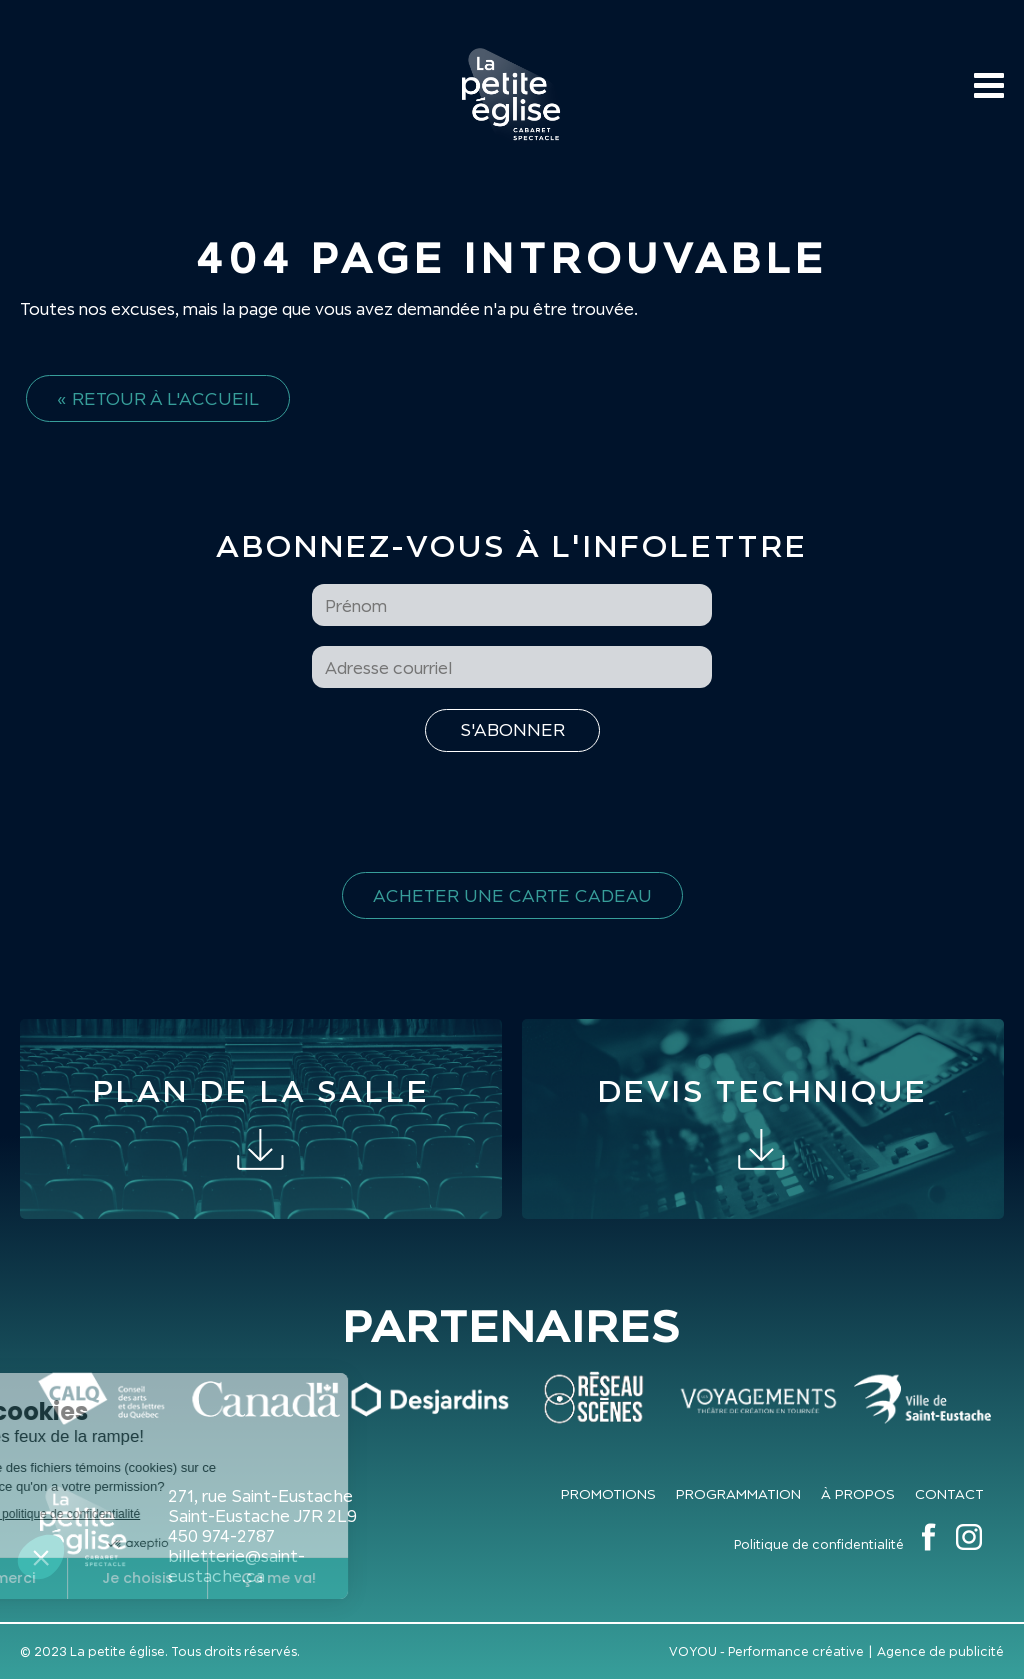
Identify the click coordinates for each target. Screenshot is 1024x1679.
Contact (949, 1494)
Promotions (608, 1494)
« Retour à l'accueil (158, 398)
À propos (858, 1494)
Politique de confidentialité (819, 1544)
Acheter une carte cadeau (512, 895)
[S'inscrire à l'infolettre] (512, 730)
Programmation (738, 1494)
